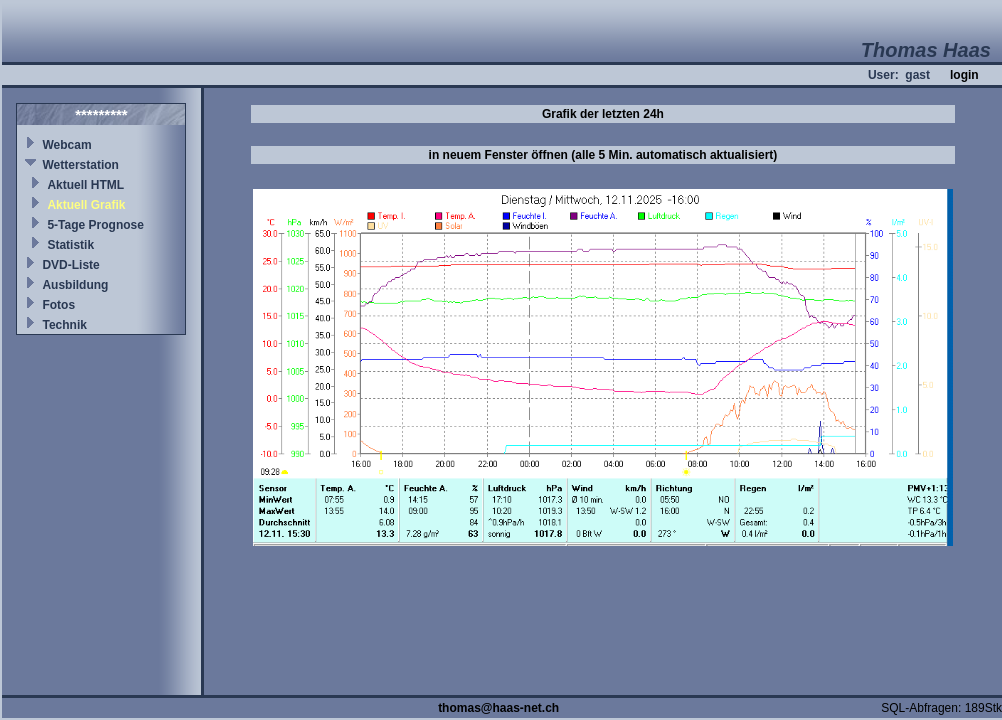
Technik (64, 325)
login (964, 75)
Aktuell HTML (85, 185)
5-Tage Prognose (95, 225)
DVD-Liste (70, 265)
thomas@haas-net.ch (498, 708)
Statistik (70, 245)
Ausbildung (75, 285)
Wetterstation (80, 165)
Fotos (58, 305)
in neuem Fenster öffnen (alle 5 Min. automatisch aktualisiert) (603, 155)
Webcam (66, 145)
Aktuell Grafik (86, 205)
